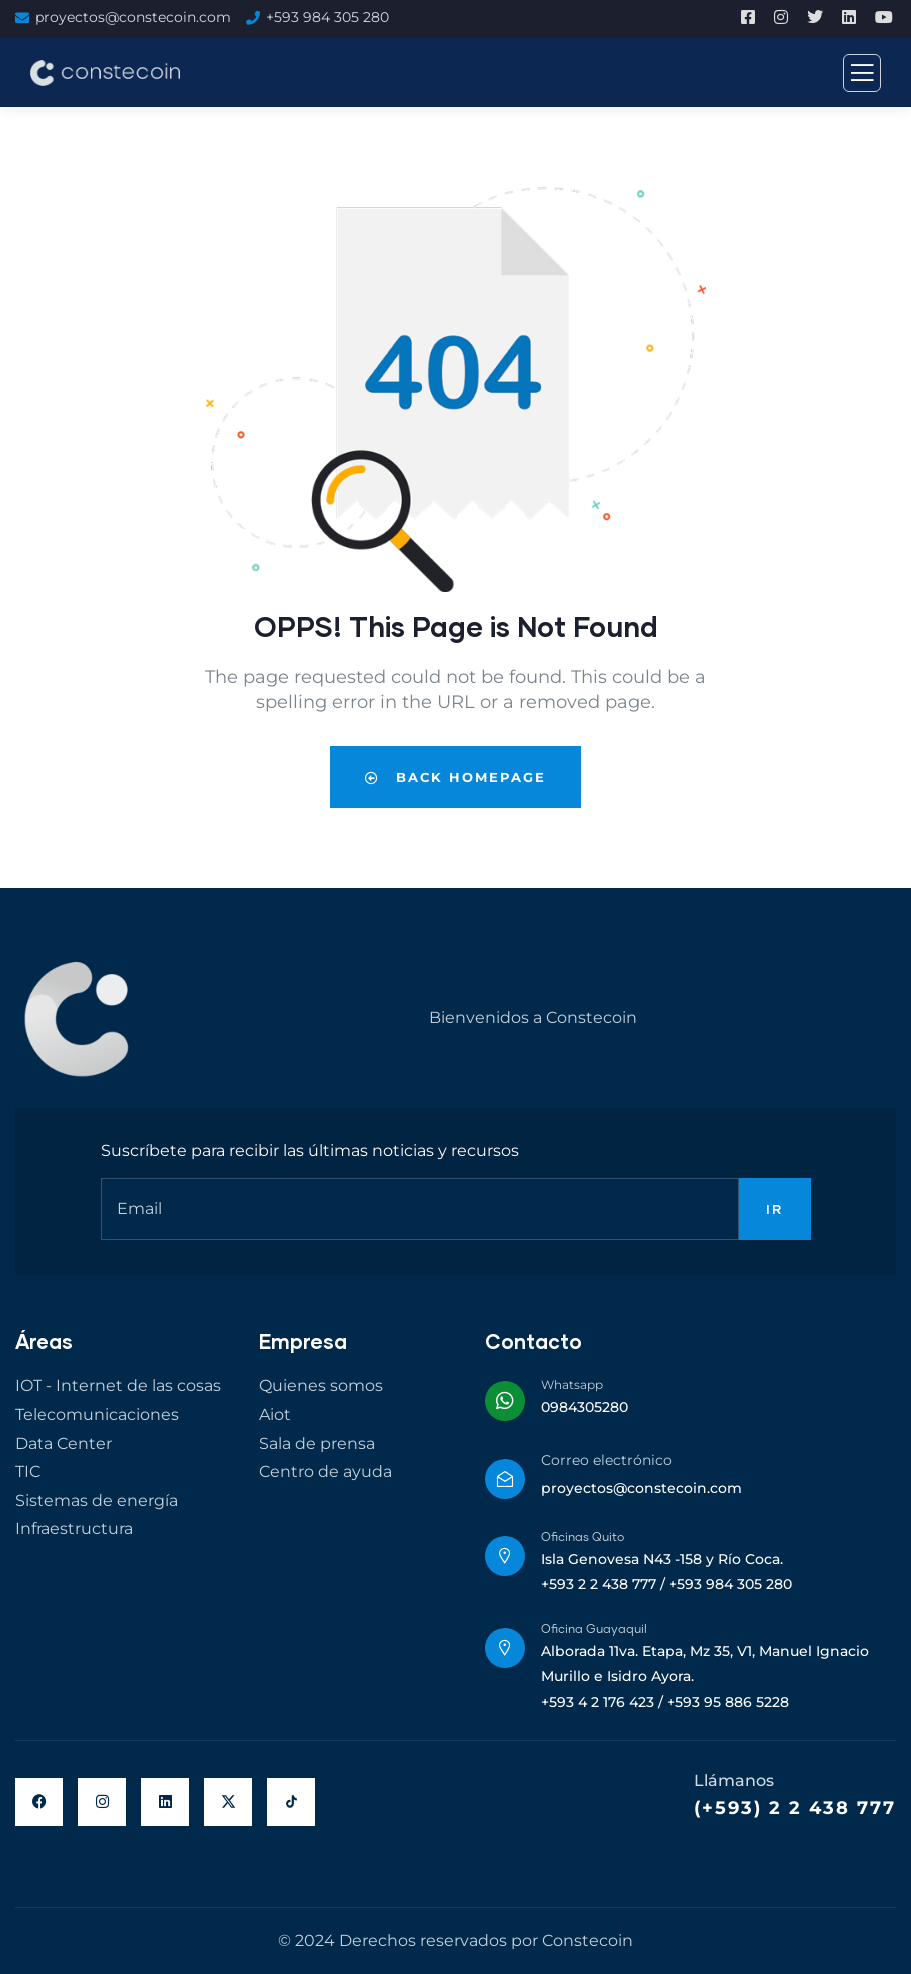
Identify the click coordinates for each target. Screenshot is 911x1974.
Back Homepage (455, 777)
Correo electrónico (606, 1460)
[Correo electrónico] (505, 1479)
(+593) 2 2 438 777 (795, 1808)
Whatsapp (572, 1384)
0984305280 (584, 1407)
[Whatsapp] (505, 1401)
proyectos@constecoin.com (133, 17)
